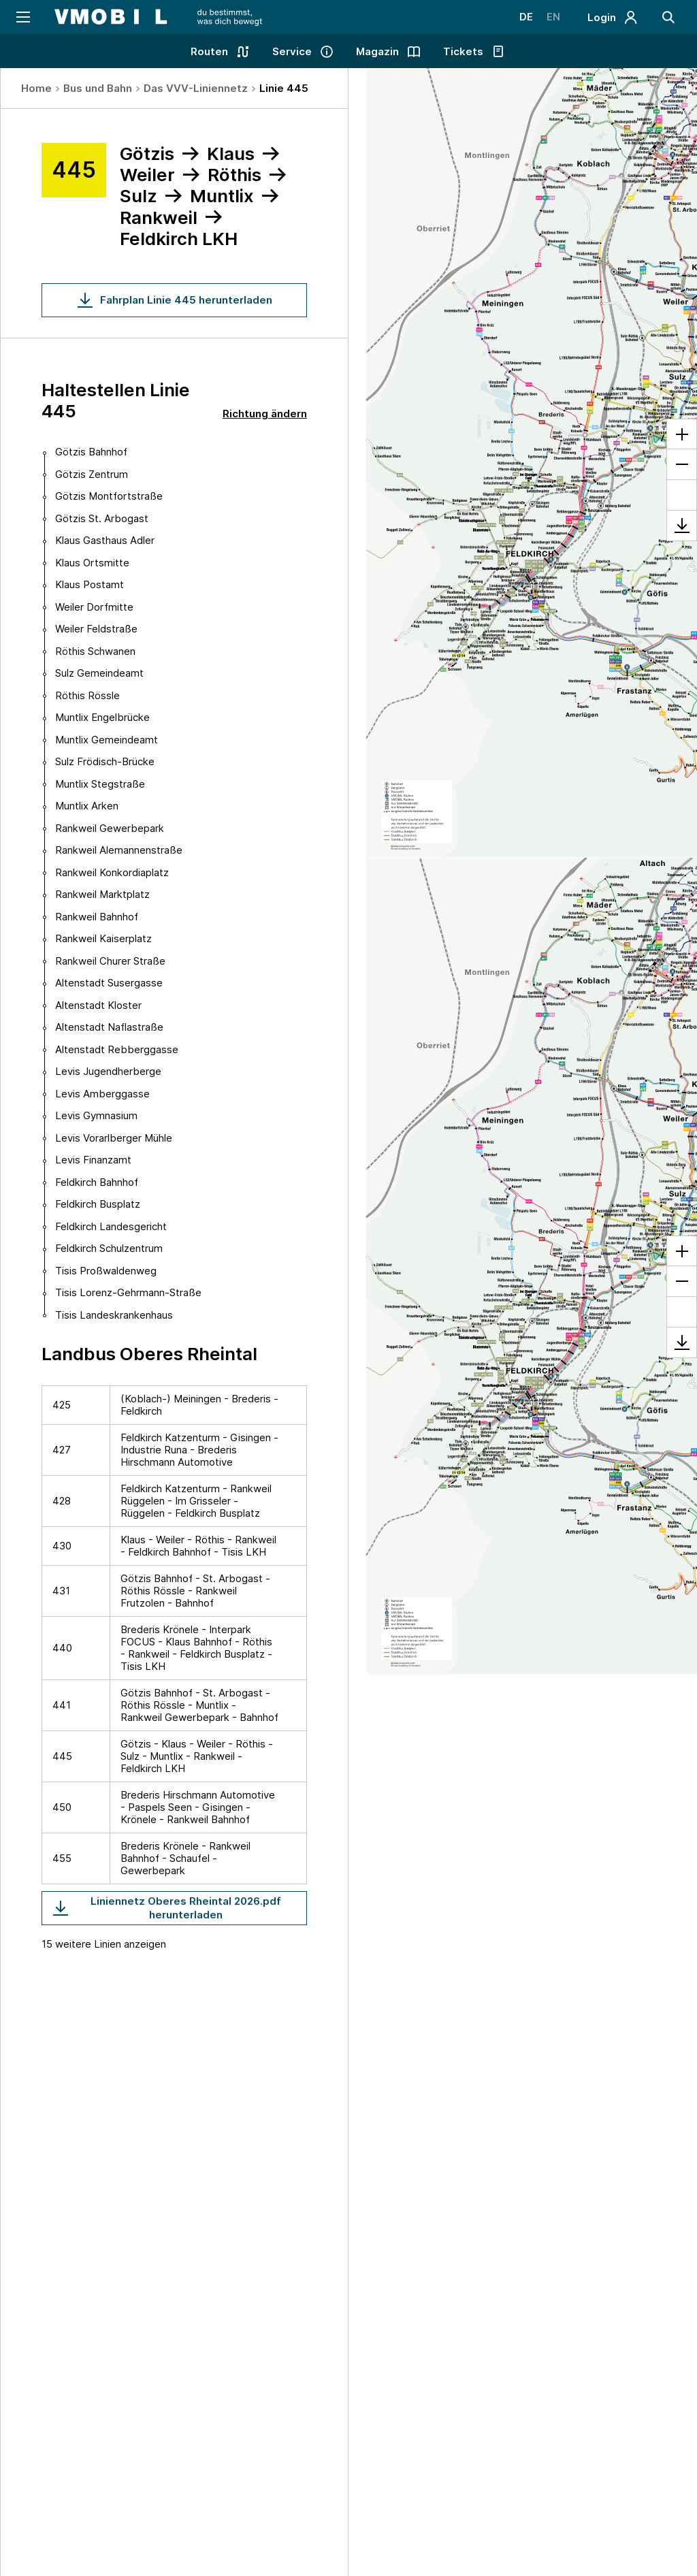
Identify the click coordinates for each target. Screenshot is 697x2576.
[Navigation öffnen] (22, 17)
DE (526, 16)
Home (36, 88)
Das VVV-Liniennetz (196, 88)
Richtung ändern (265, 413)
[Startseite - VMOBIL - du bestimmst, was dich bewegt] (158, 17)
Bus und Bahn (97, 88)
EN (553, 16)
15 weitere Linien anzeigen (104, 1943)
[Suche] (668, 17)
